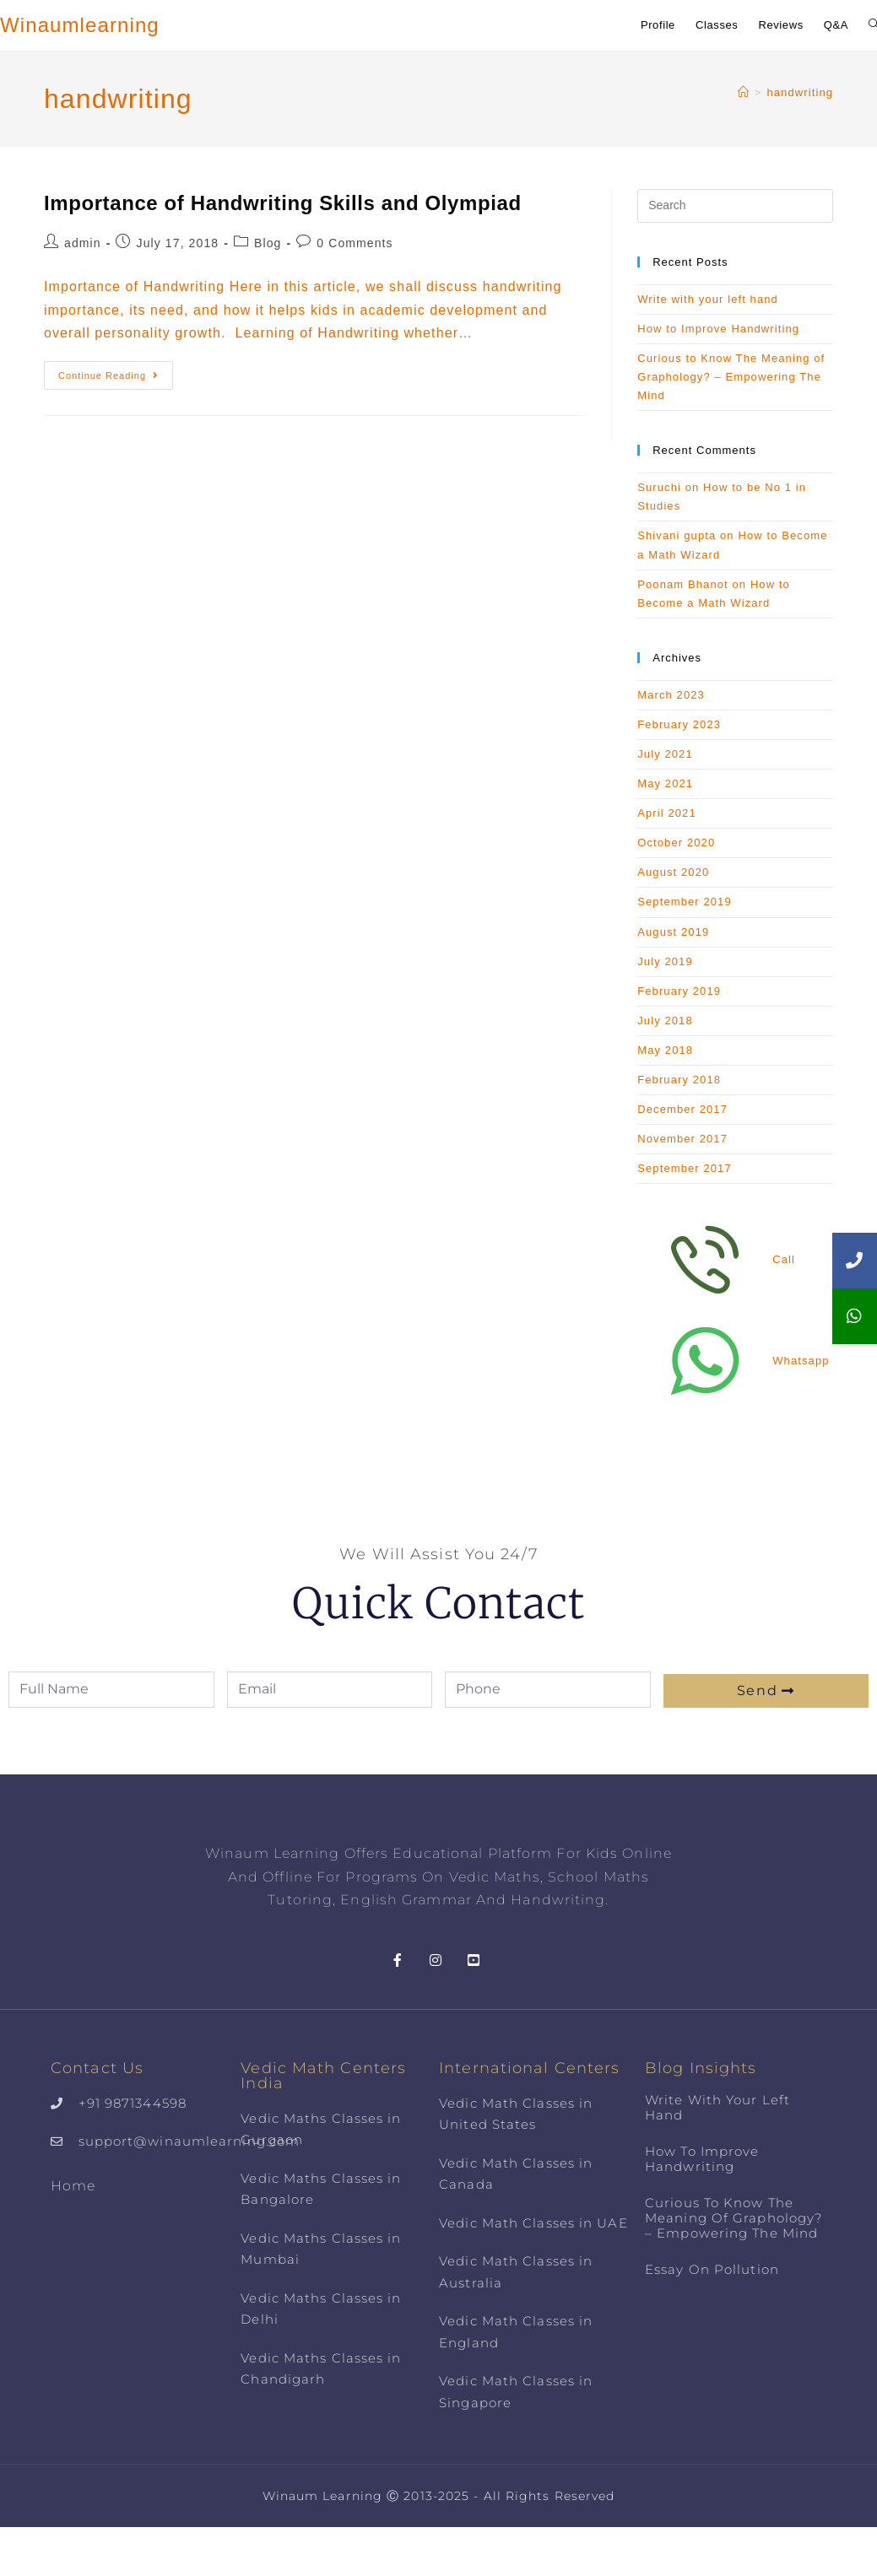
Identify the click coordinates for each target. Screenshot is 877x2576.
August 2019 (673, 932)
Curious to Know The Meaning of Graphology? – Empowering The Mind (731, 377)
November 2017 (682, 1138)
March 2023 (671, 695)
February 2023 (679, 724)
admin (82, 243)
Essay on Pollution (712, 2269)
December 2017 (682, 1109)
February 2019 (679, 991)
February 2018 (679, 1079)
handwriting (799, 92)
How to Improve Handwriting (718, 328)
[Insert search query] (735, 206)
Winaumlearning (80, 25)
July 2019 (665, 961)
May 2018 (665, 1050)
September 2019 (684, 901)
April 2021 (666, 813)
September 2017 (684, 1168)
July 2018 (665, 1020)
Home (73, 2186)
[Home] (744, 92)
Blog (267, 243)
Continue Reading (115, 371)
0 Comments (354, 243)
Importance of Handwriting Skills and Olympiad (283, 203)
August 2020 (673, 872)
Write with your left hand (707, 299)
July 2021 (665, 754)
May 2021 (665, 783)
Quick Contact (438, 1603)
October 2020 (676, 842)
